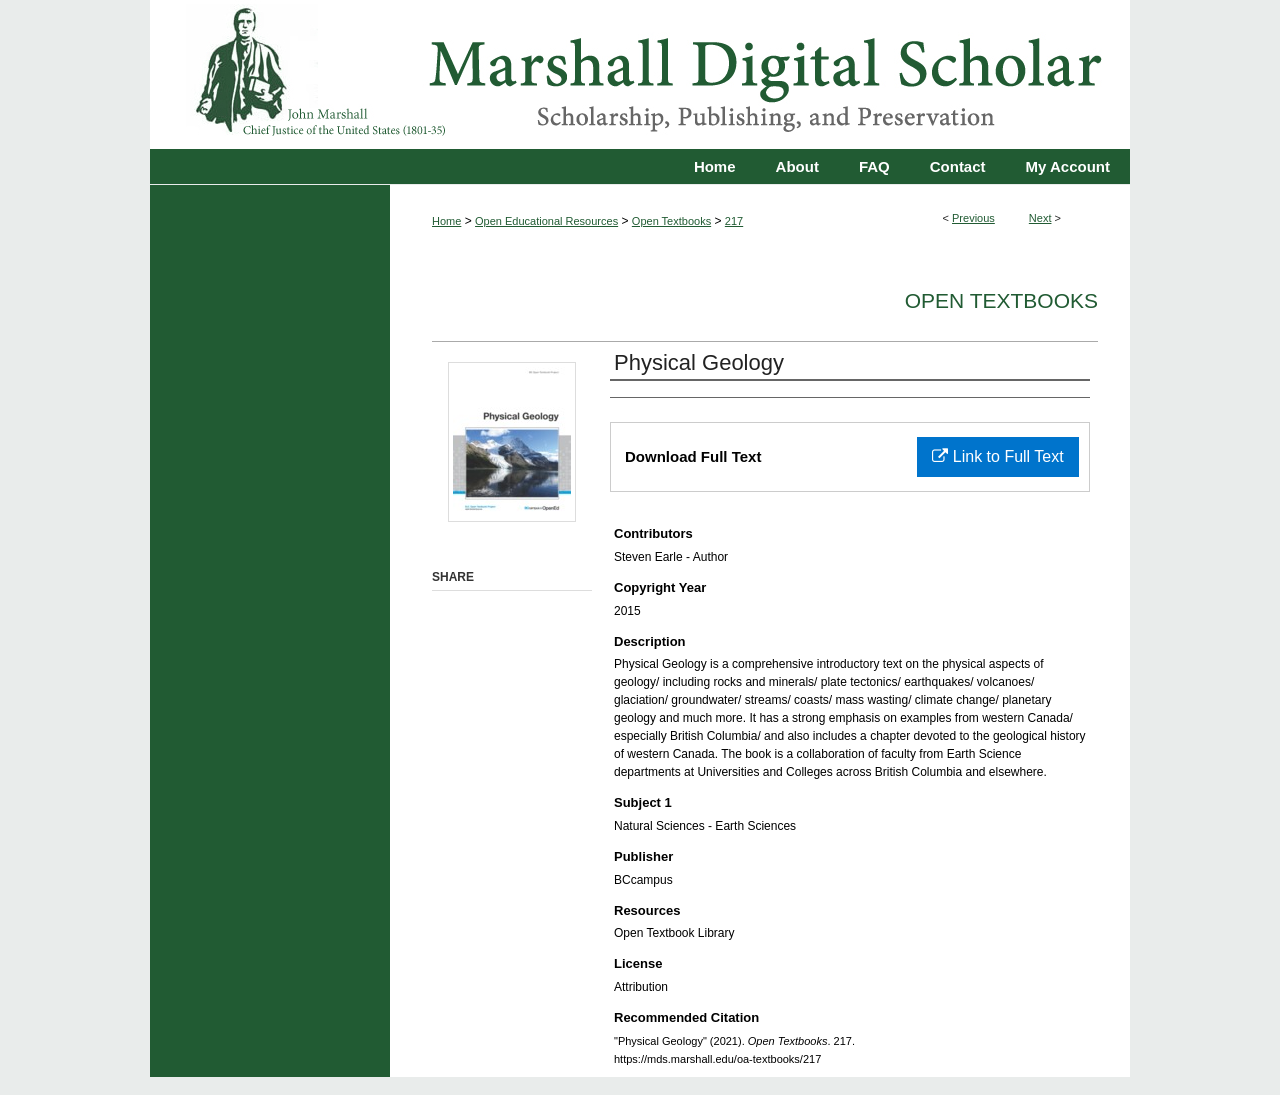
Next (1040, 218)
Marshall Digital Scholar (640, 74)
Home (446, 221)
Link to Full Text (997, 456)
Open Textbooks (671, 221)
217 (734, 221)
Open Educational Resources (546, 221)
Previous (973, 218)
